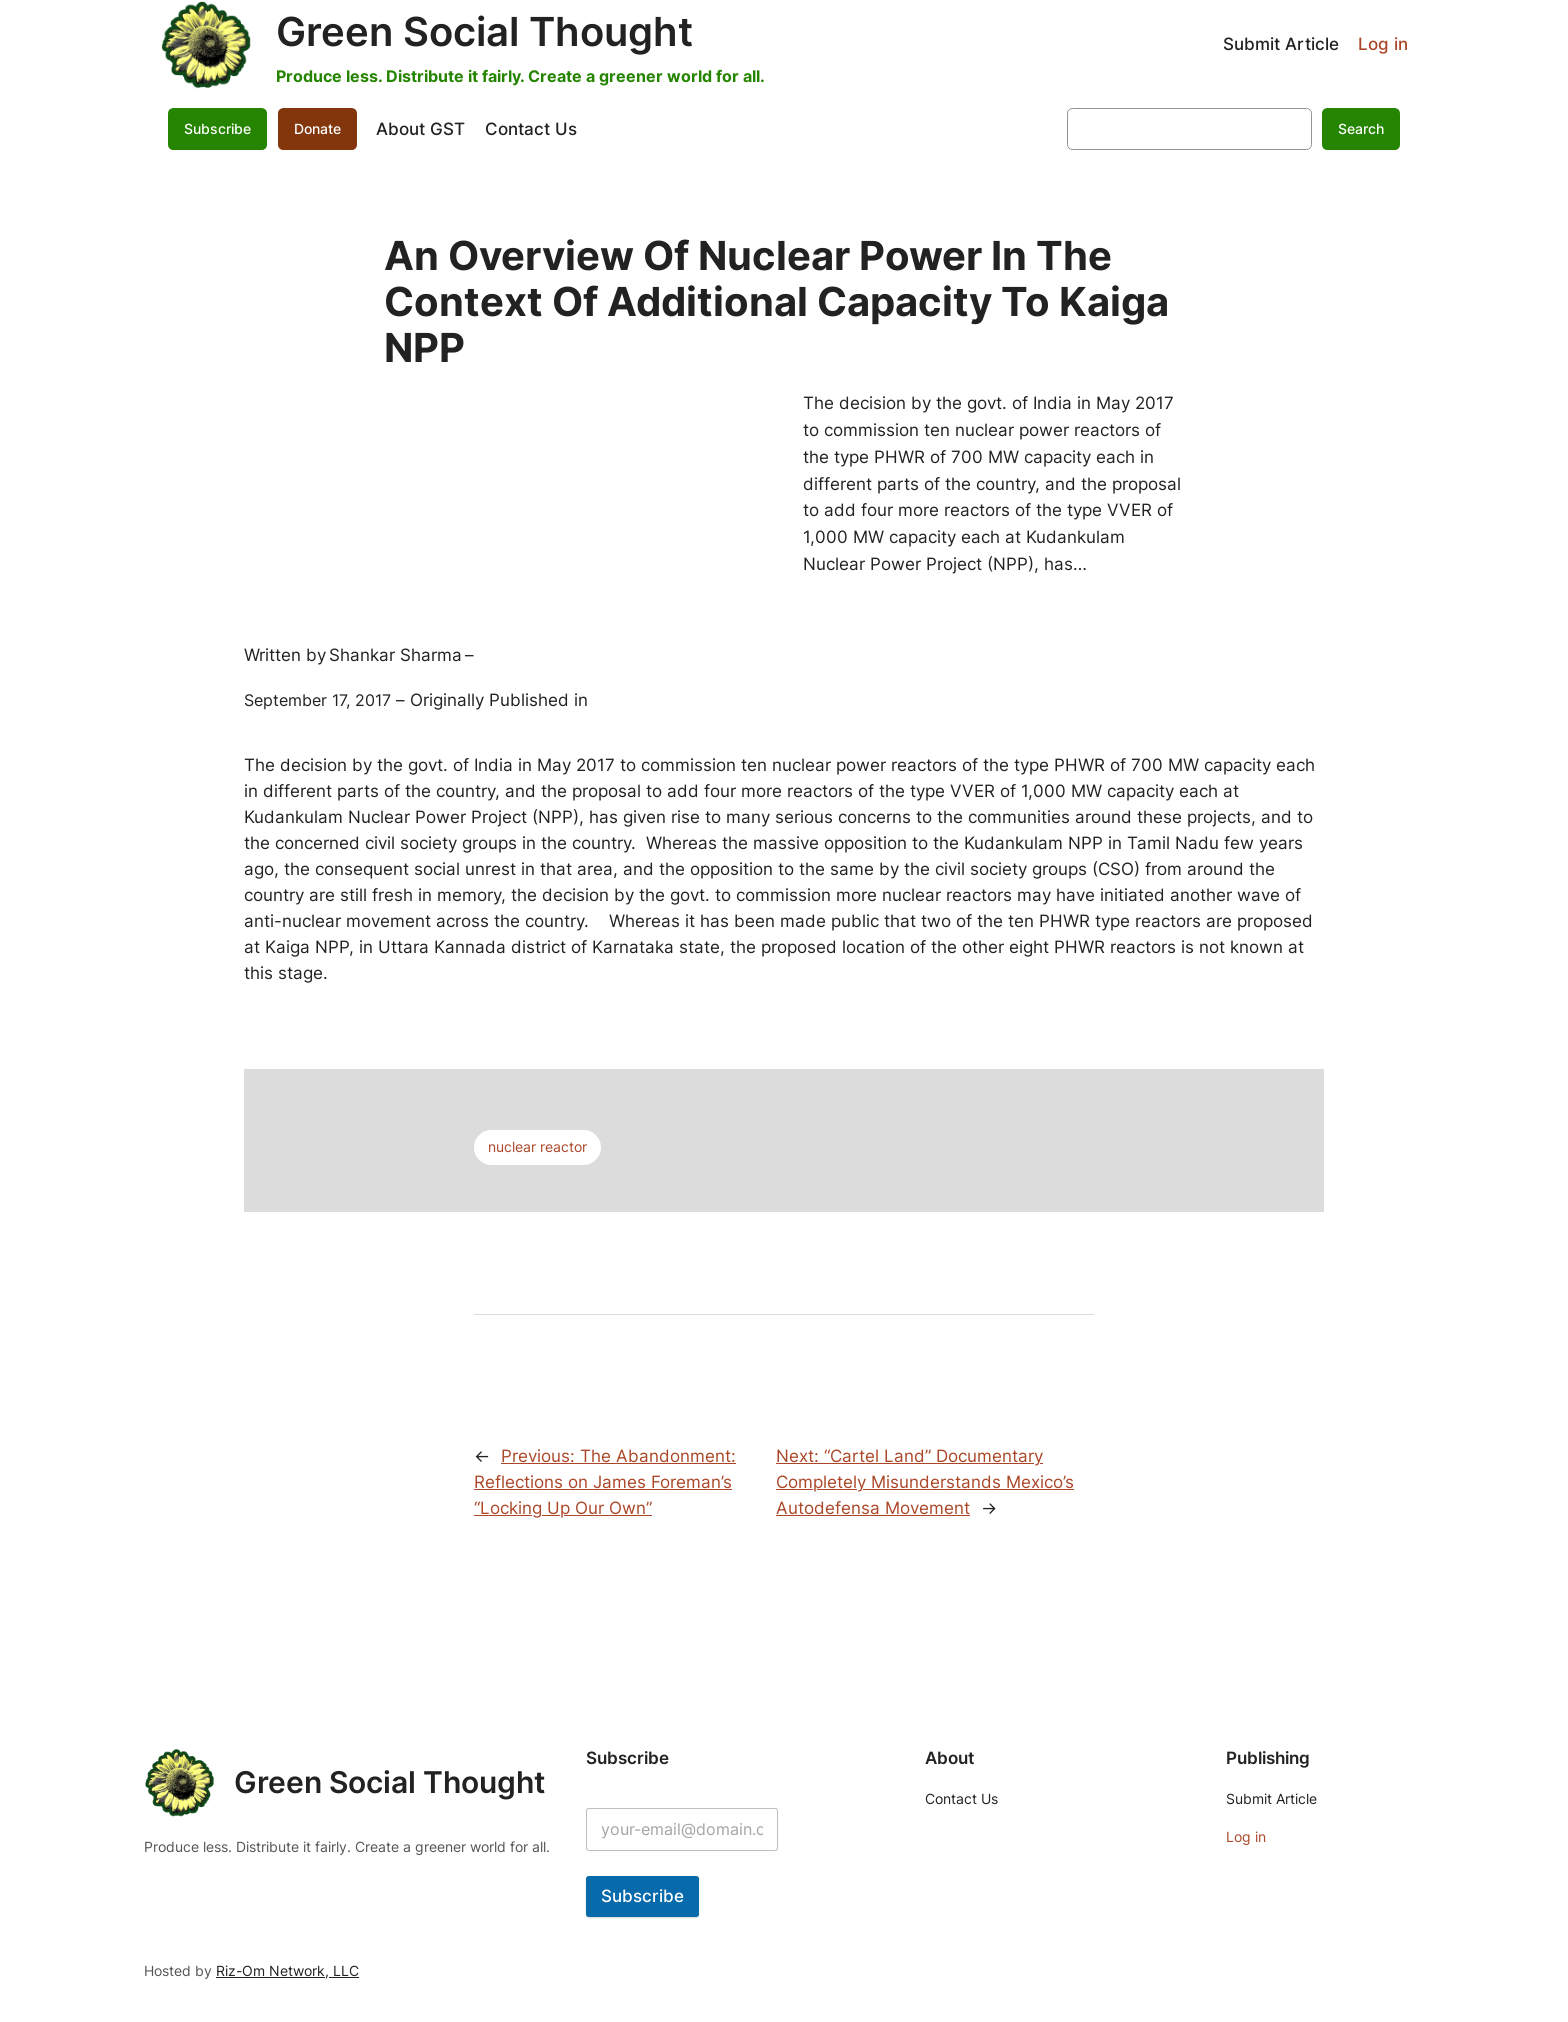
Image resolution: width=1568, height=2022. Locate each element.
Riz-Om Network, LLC (287, 1970)
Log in (1383, 44)
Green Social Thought (484, 31)
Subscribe (217, 128)
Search (1361, 128)
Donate (317, 128)
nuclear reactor (537, 1146)
